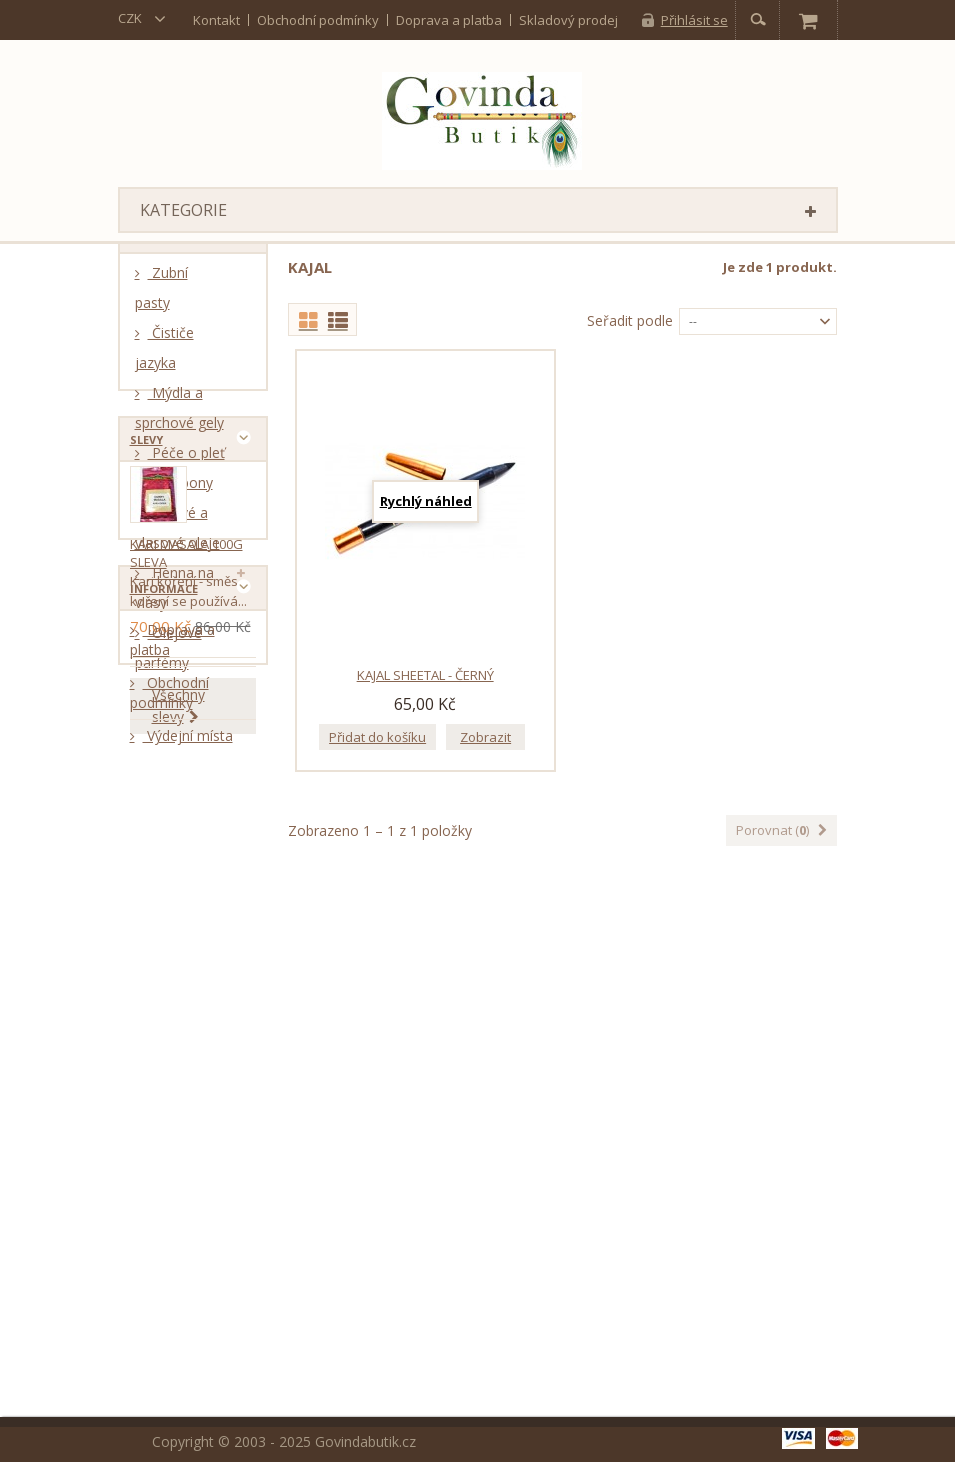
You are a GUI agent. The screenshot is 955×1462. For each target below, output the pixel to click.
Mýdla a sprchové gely (179, 413)
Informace (164, 1174)
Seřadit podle (630, 320)
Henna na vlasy (174, 593)
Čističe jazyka (164, 353)
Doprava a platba (449, 19)
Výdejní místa (188, 1328)
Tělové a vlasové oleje (177, 533)
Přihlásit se (694, 20)
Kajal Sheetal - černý (425, 675)
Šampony (180, 488)
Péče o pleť (186, 458)
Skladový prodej (568, 19)
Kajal (166, 728)
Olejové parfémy (168, 653)
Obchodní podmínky (318, 19)
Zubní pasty (161, 293)
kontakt (216, 19)
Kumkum (179, 698)
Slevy (146, 813)
